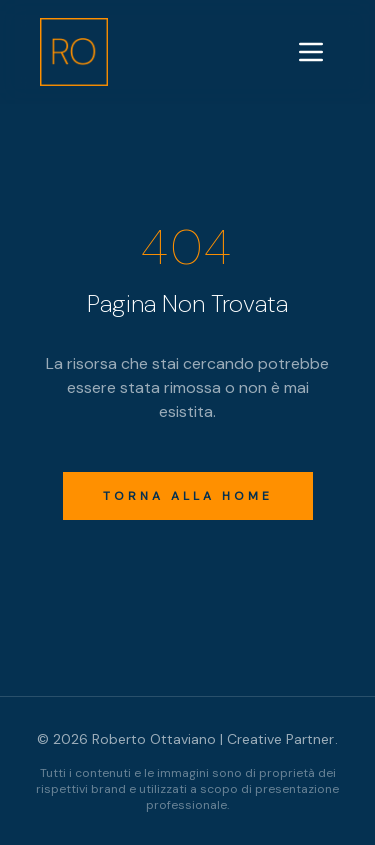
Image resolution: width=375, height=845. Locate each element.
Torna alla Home (188, 496)
